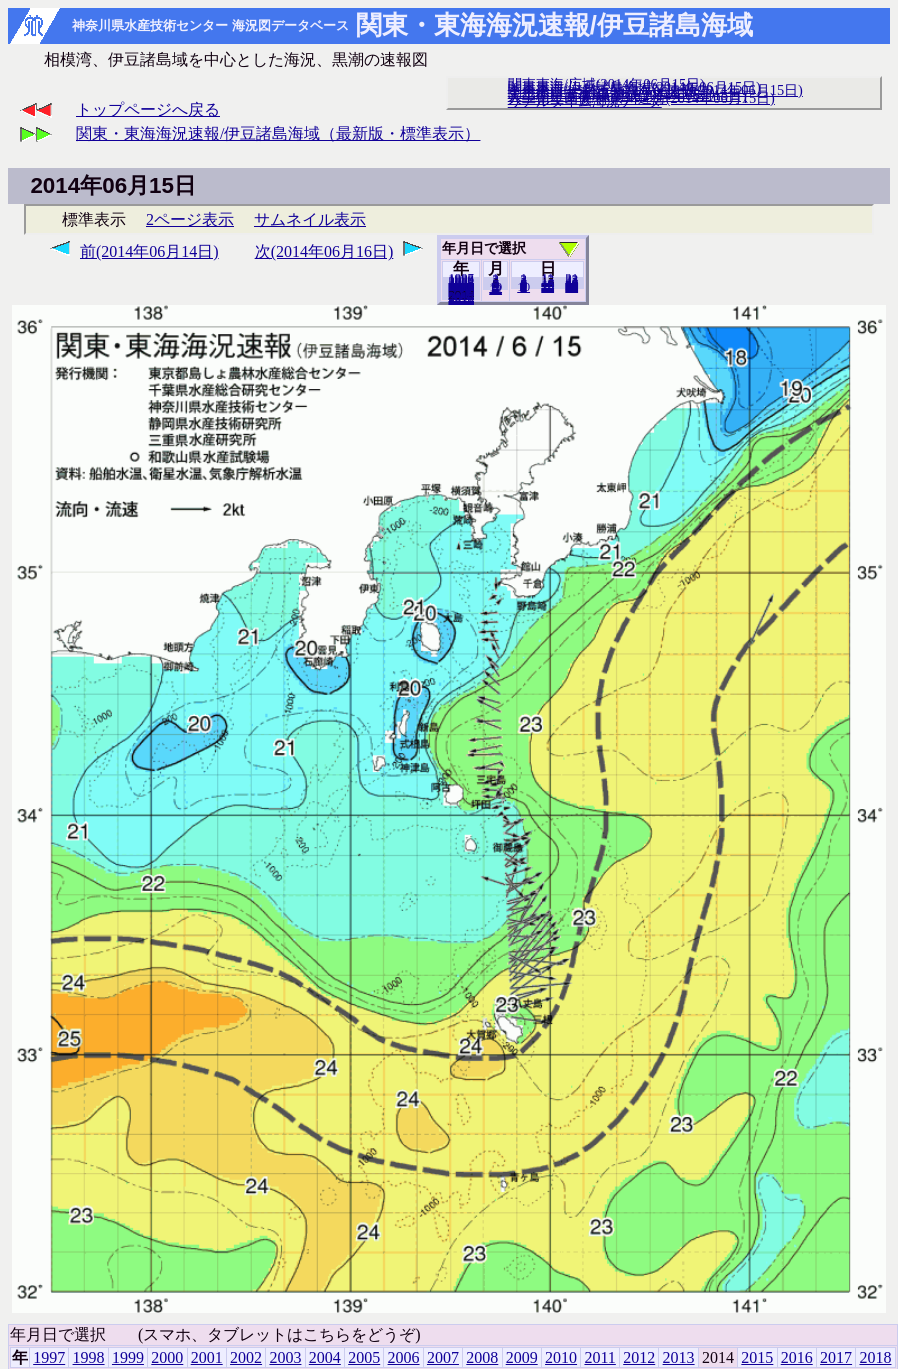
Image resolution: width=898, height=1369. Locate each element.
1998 (89, 1357)
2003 (285, 1357)
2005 (364, 1357)
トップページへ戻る (148, 109)
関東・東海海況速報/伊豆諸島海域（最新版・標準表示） (278, 133)
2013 (679, 1357)
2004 (325, 1357)
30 (571, 287)
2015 (757, 1357)
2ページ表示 (190, 219)
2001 (207, 1357)
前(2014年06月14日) (149, 251)
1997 (49, 1357)
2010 (561, 1357)
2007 (443, 1357)
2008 (482, 1357)
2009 (522, 1357)
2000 (167, 1357)
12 (495, 289)
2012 (639, 1357)
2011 (599, 1357)
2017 (836, 1357)
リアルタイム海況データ (585, 101)
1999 (128, 1357)
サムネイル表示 (310, 219)
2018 (461, 299)
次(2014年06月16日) (324, 251)
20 (547, 287)
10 (523, 287)
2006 (404, 1357)
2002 (246, 1357)
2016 (797, 1357)
